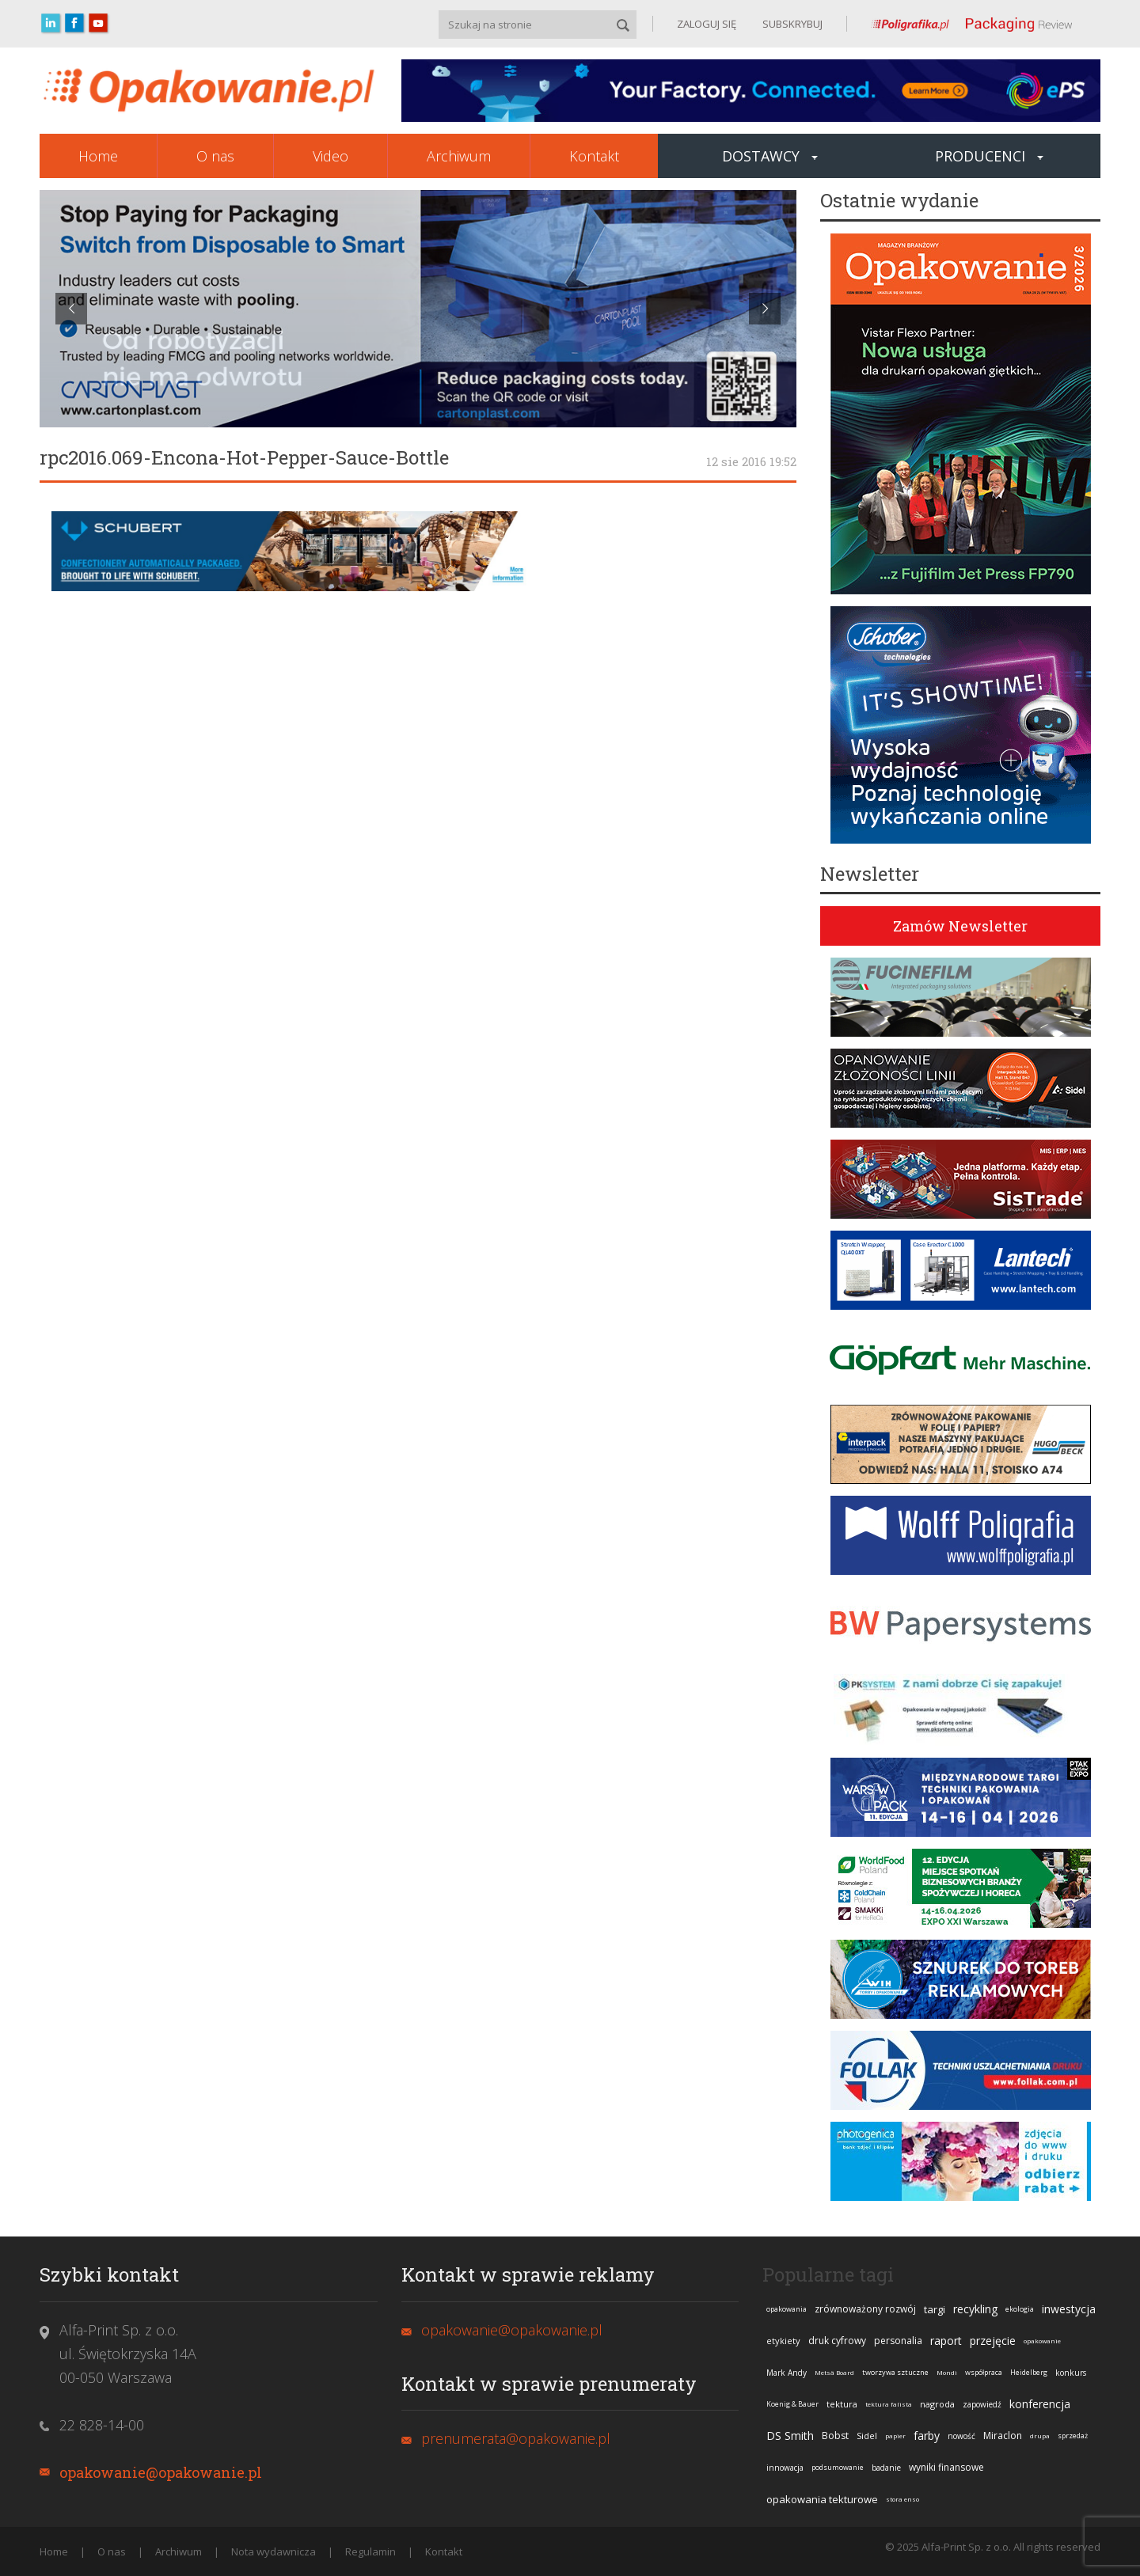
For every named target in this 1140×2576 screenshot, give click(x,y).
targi (934, 2309)
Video (330, 155)
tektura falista (888, 2404)
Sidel (867, 2435)
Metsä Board (834, 2372)
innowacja (785, 2467)
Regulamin (370, 2551)
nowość (961, 2435)
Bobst (835, 2435)
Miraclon (1002, 2435)
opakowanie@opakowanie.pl (160, 2472)
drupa (1040, 2435)
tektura (841, 2404)
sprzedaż (1073, 2435)
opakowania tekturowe (822, 2499)
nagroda (937, 2404)
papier (895, 2435)
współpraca (983, 2372)
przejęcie (993, 2340)
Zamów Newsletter (960, 925)
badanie (886, 2467)
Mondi (947, 2372)
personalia (898, 2340)
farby (927, 2435)
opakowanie (1042, 2340)
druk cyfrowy (837, 2340)
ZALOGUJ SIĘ (706, 24)
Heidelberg (1028, 2372)
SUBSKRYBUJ (791, 24)
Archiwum (459, 155)
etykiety (783, 2340)
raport (946, 2340)
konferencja (1039, 2403)
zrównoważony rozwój (865, 2309)
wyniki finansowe (946, 2467)
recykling (975, 2308)
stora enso (902, 2498)
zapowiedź (982, 2404)
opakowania (786, 2309)
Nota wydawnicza (273, 2551)
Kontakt (594, 155)
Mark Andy (786, 2372)
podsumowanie (837, 2467)
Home (98, 155)
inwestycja (1069, 2308)
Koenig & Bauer (792, 2404)
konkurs (1070, 2372)
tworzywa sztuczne (895, 2372)
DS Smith (790, 2435)
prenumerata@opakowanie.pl (515, 2438)
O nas (215, 155)
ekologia (1019, 2309)
